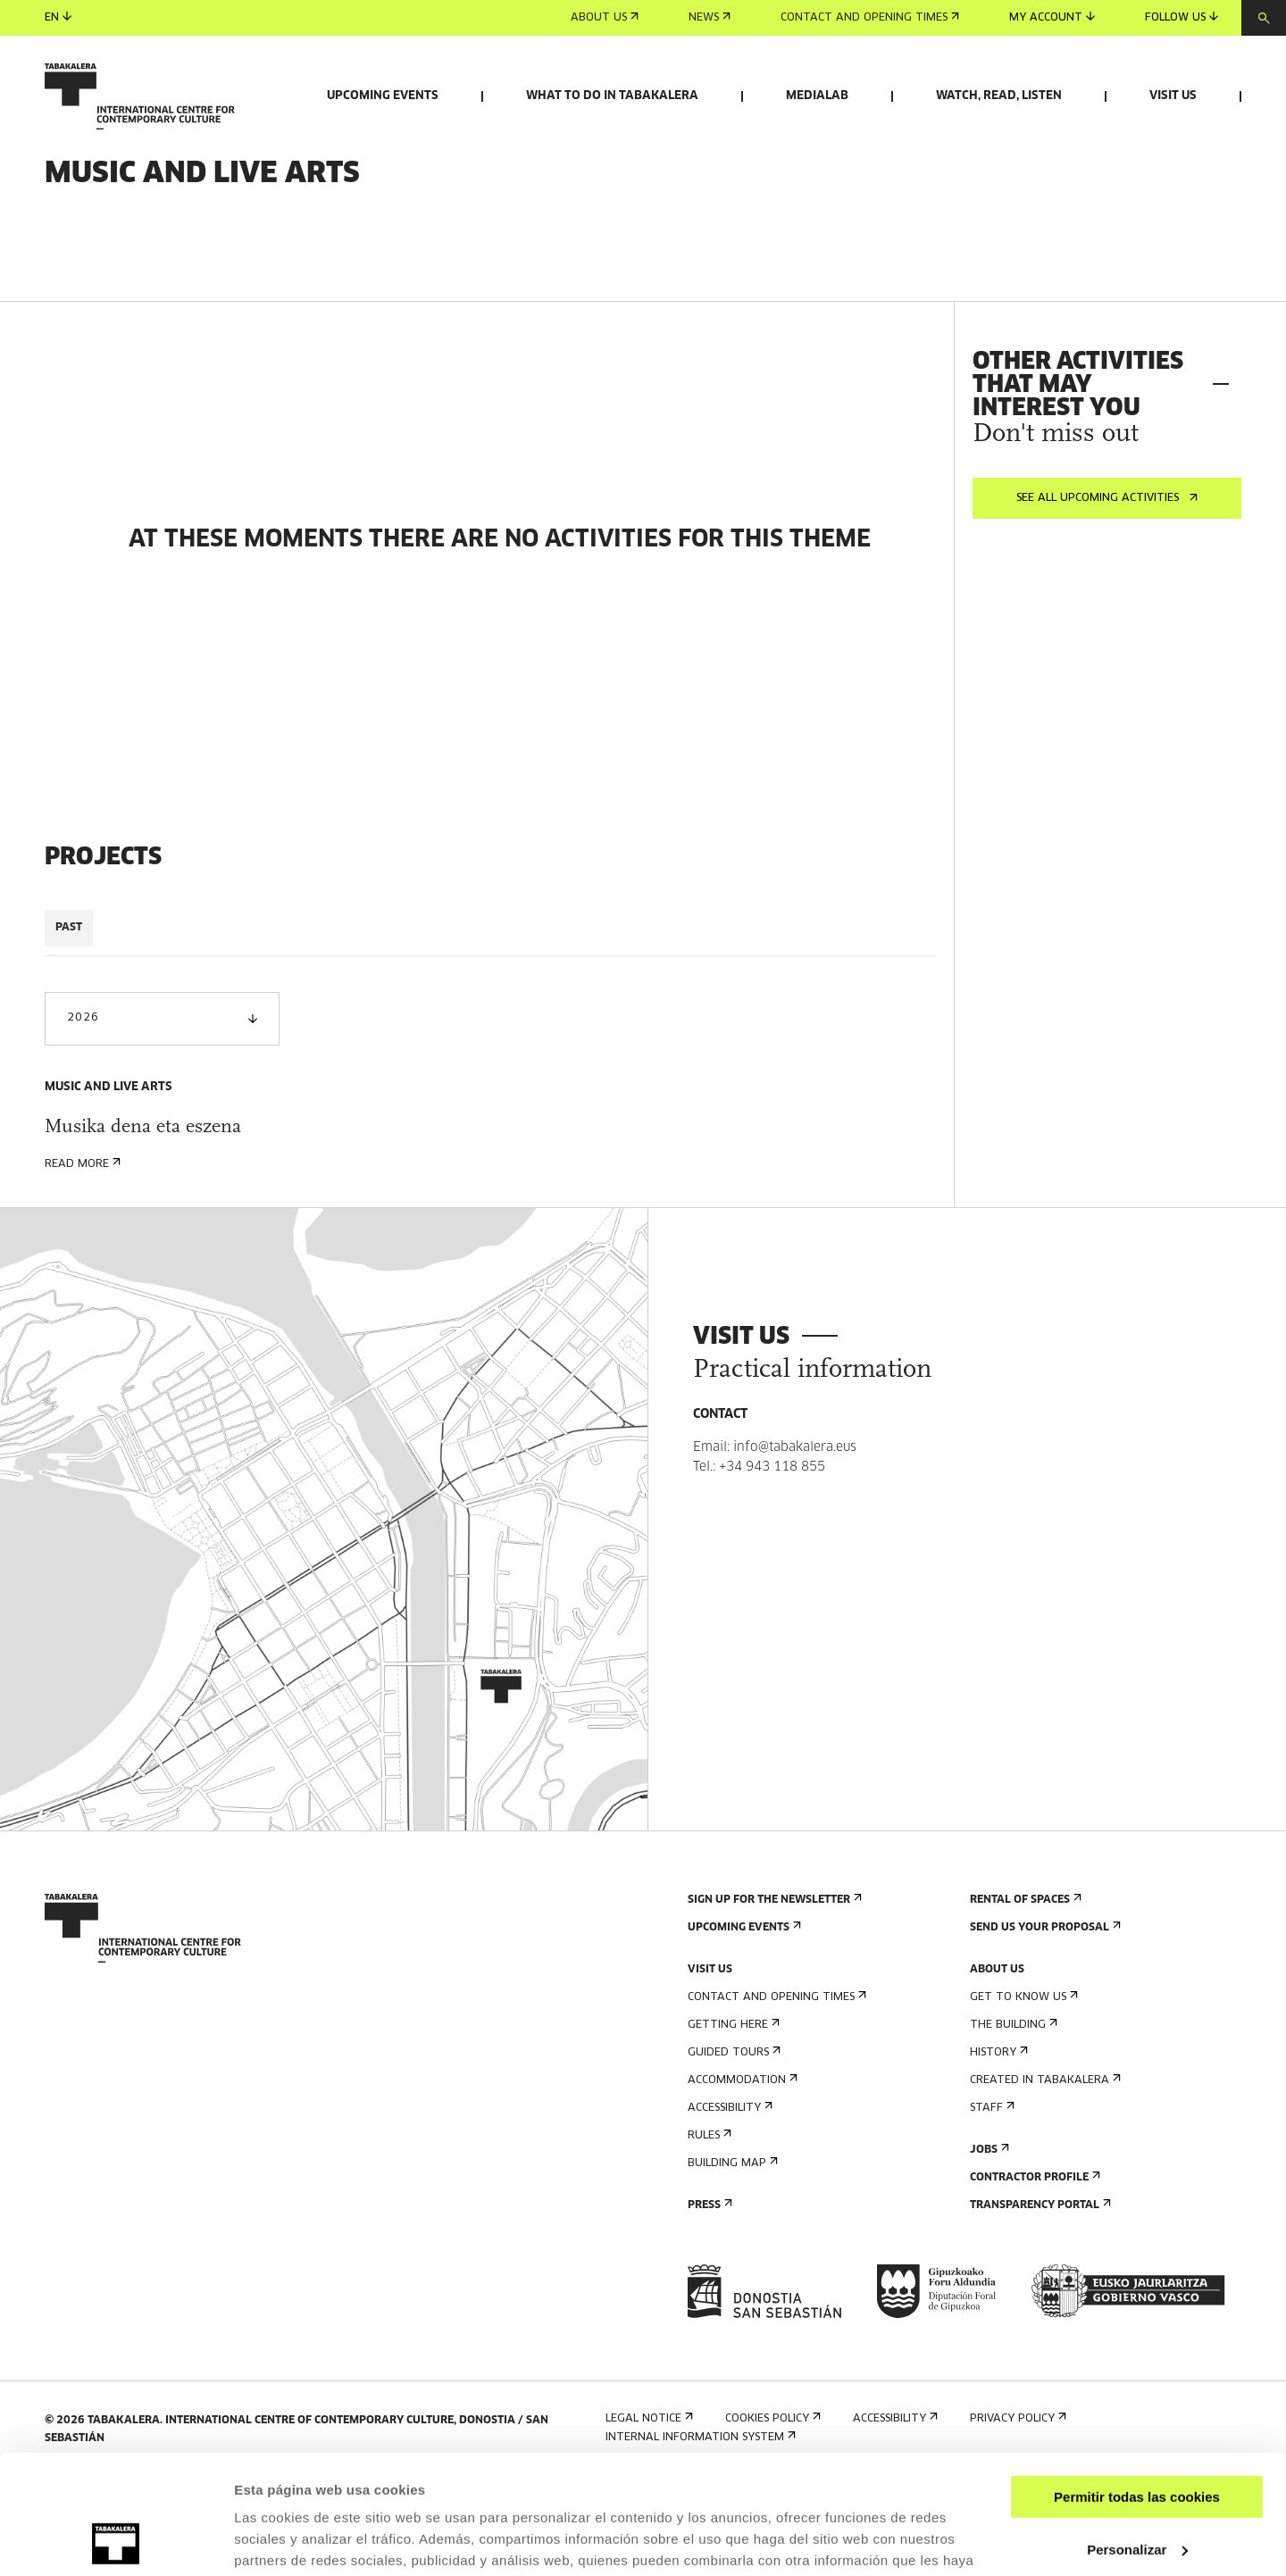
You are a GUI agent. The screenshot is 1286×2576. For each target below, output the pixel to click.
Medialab (817, 96)
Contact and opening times (870, 18)
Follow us (1181, 17)
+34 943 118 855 (772, 1561)
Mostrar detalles (286, 2540)
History (997, 2147)
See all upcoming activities (1107, 593)
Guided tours (732, 2147)
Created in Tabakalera (1043, 2174)
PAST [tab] (68, 1022)
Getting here (732, 2119)
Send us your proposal (1043, 2022)
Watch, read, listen (999, 96)
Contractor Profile (1033, 2272)
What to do (129, 231)
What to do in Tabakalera (612, 96)
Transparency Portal (1038, 2299)
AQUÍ (330, 2491)
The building (1012, 2119)
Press (708, 2299)
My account (1052, 17)
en (58, 17)
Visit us (1173, 96)
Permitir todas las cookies (1137, 2385)
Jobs (988, 2244)
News (710, 18)
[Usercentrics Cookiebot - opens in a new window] (116, 2541)
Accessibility (728, 2202)
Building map (731, 2257)
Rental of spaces (1024, 1994)
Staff (990, 2202)
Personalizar (1137, 2437)
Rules (708, 2230)
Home (61, 231)
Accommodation (741, 2174)
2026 (162, 1113)
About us (605, 18)
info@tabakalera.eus (794, 1542)
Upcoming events (382, 96)
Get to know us (1022, 2091)
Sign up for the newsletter (773, 1994)
